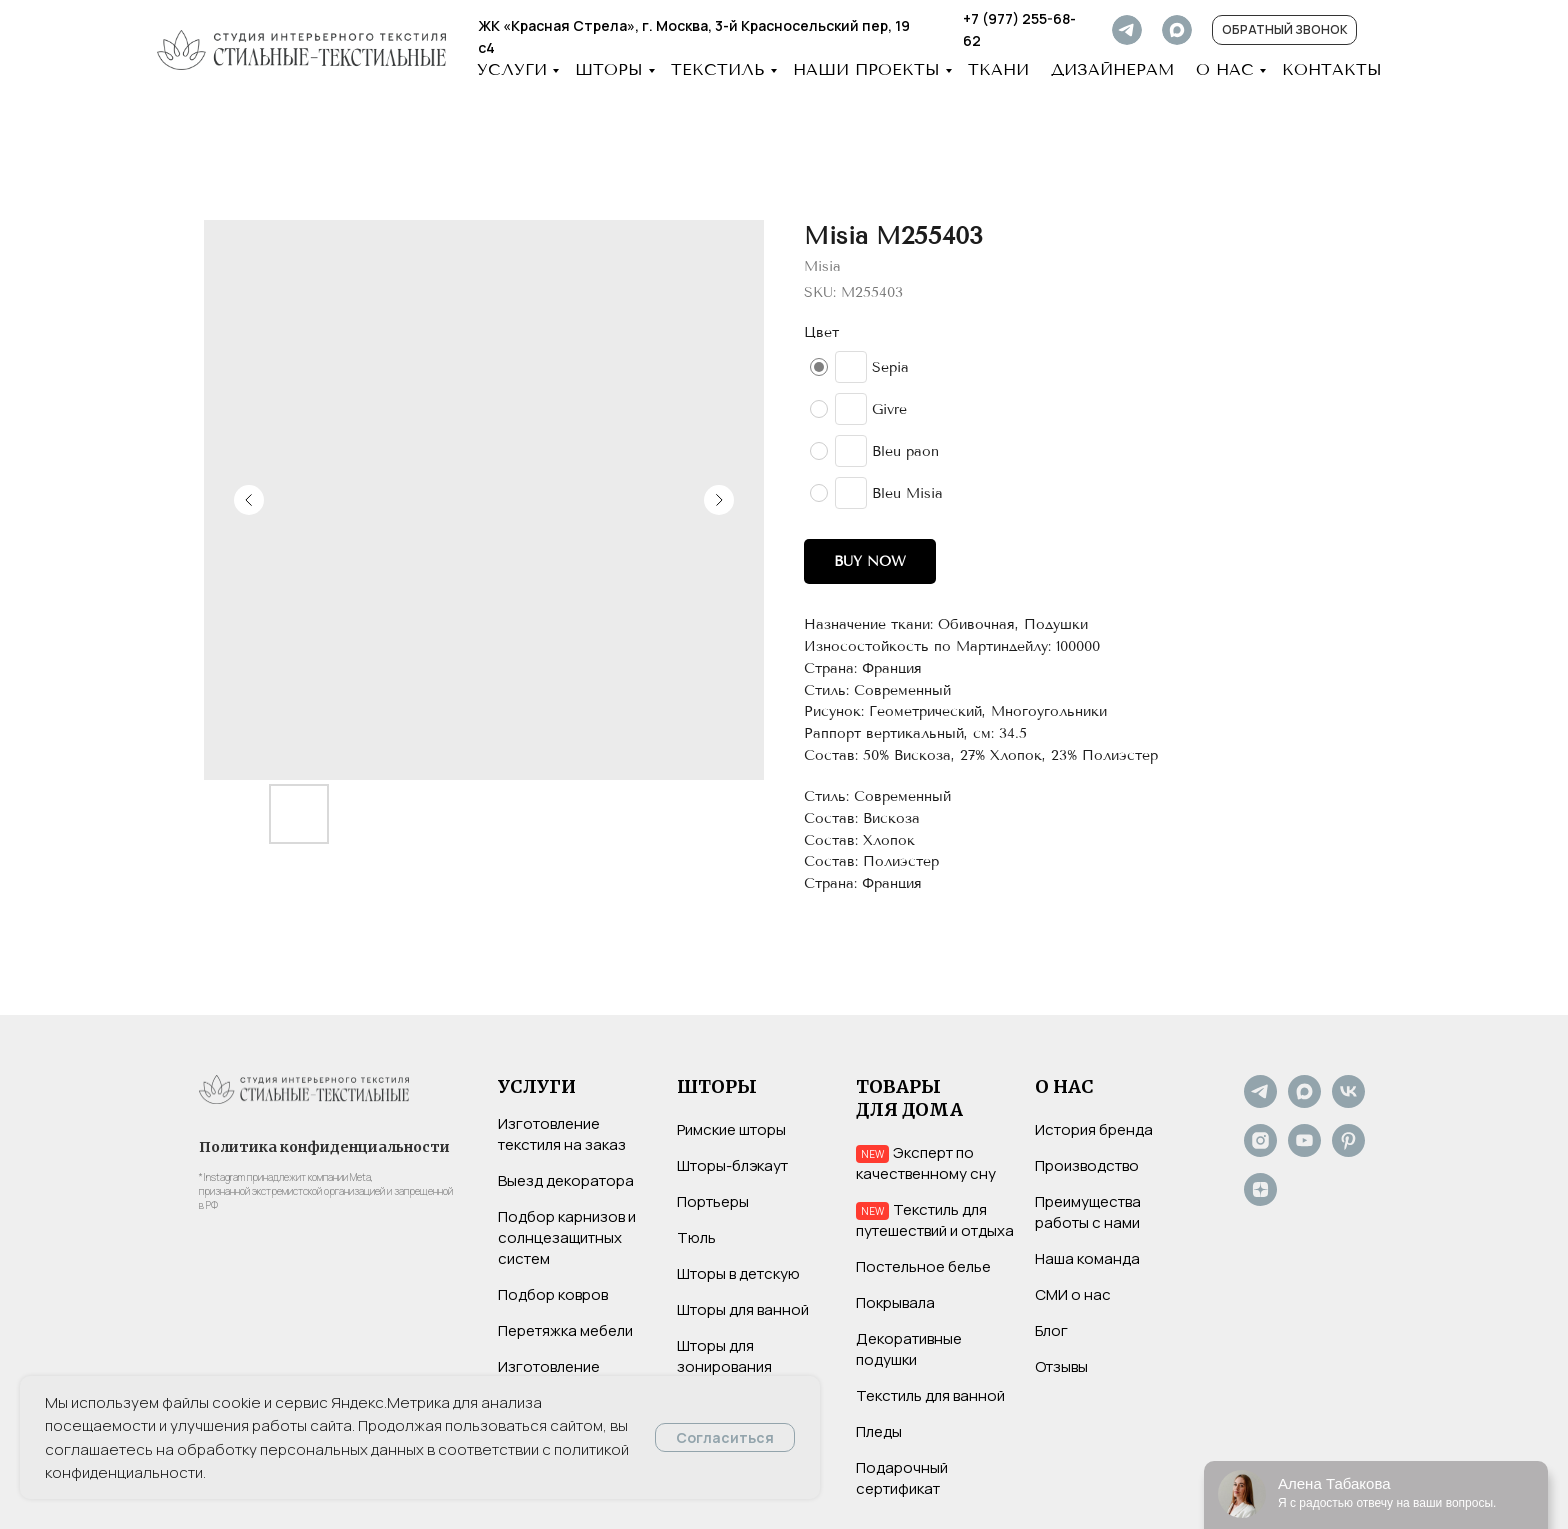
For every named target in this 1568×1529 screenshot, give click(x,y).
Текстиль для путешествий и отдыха (935, 1220)
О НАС (1225, 69)
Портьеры (713, 1201)
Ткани (998, 69)
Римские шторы (731, 1129)
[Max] (1304, 1102)
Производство (1087, 1165)
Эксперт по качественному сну (926, 1163)
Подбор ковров (553, 1294)
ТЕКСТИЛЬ (718, 69)
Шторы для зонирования (724, 1356)
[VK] (1348, 1102)
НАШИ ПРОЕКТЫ (866, 69)
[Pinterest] (1348, 1151)
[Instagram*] (1260, 1151)
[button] (1284, 30)
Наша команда (1087, 1258)
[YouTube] (1304, 1151)
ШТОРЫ (609, 69)
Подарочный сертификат (902, 1478)
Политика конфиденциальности (324, 1147)
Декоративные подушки (909, 1349)
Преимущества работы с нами (1088, 1212)
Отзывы (1061, 1366)
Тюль (696, 1237)
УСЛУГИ (512, 69)
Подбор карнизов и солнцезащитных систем (567, 1237)
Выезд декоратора (566, 1180)
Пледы (879, 1431)
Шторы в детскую (738, 1273)
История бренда (1094, 1129)
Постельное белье (923, 1266)
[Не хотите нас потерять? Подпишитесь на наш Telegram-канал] (1260, 1102)
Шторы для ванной (743, 1309)
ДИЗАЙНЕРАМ (1112, 69)
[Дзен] (1260, 1200)
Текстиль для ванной (930, 1395)
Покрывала (895, 1302)
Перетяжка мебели (565, 1330)
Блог (1051, 1330)
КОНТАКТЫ (1332, 69)
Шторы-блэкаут (732, 1165)
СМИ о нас (1073, 1294)
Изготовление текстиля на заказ (562, 1134)
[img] (1127, 30)
